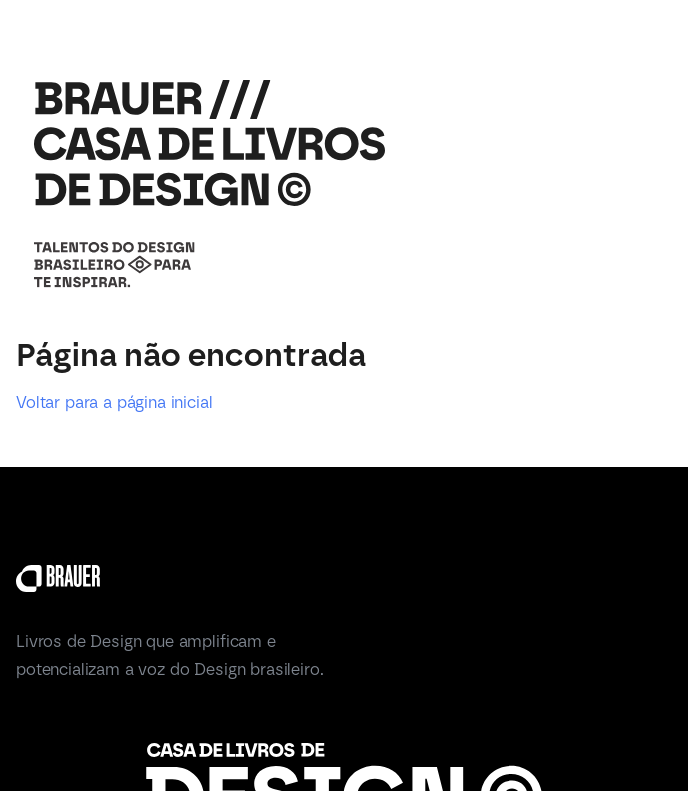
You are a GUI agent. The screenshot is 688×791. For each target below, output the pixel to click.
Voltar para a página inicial (114, 402)
